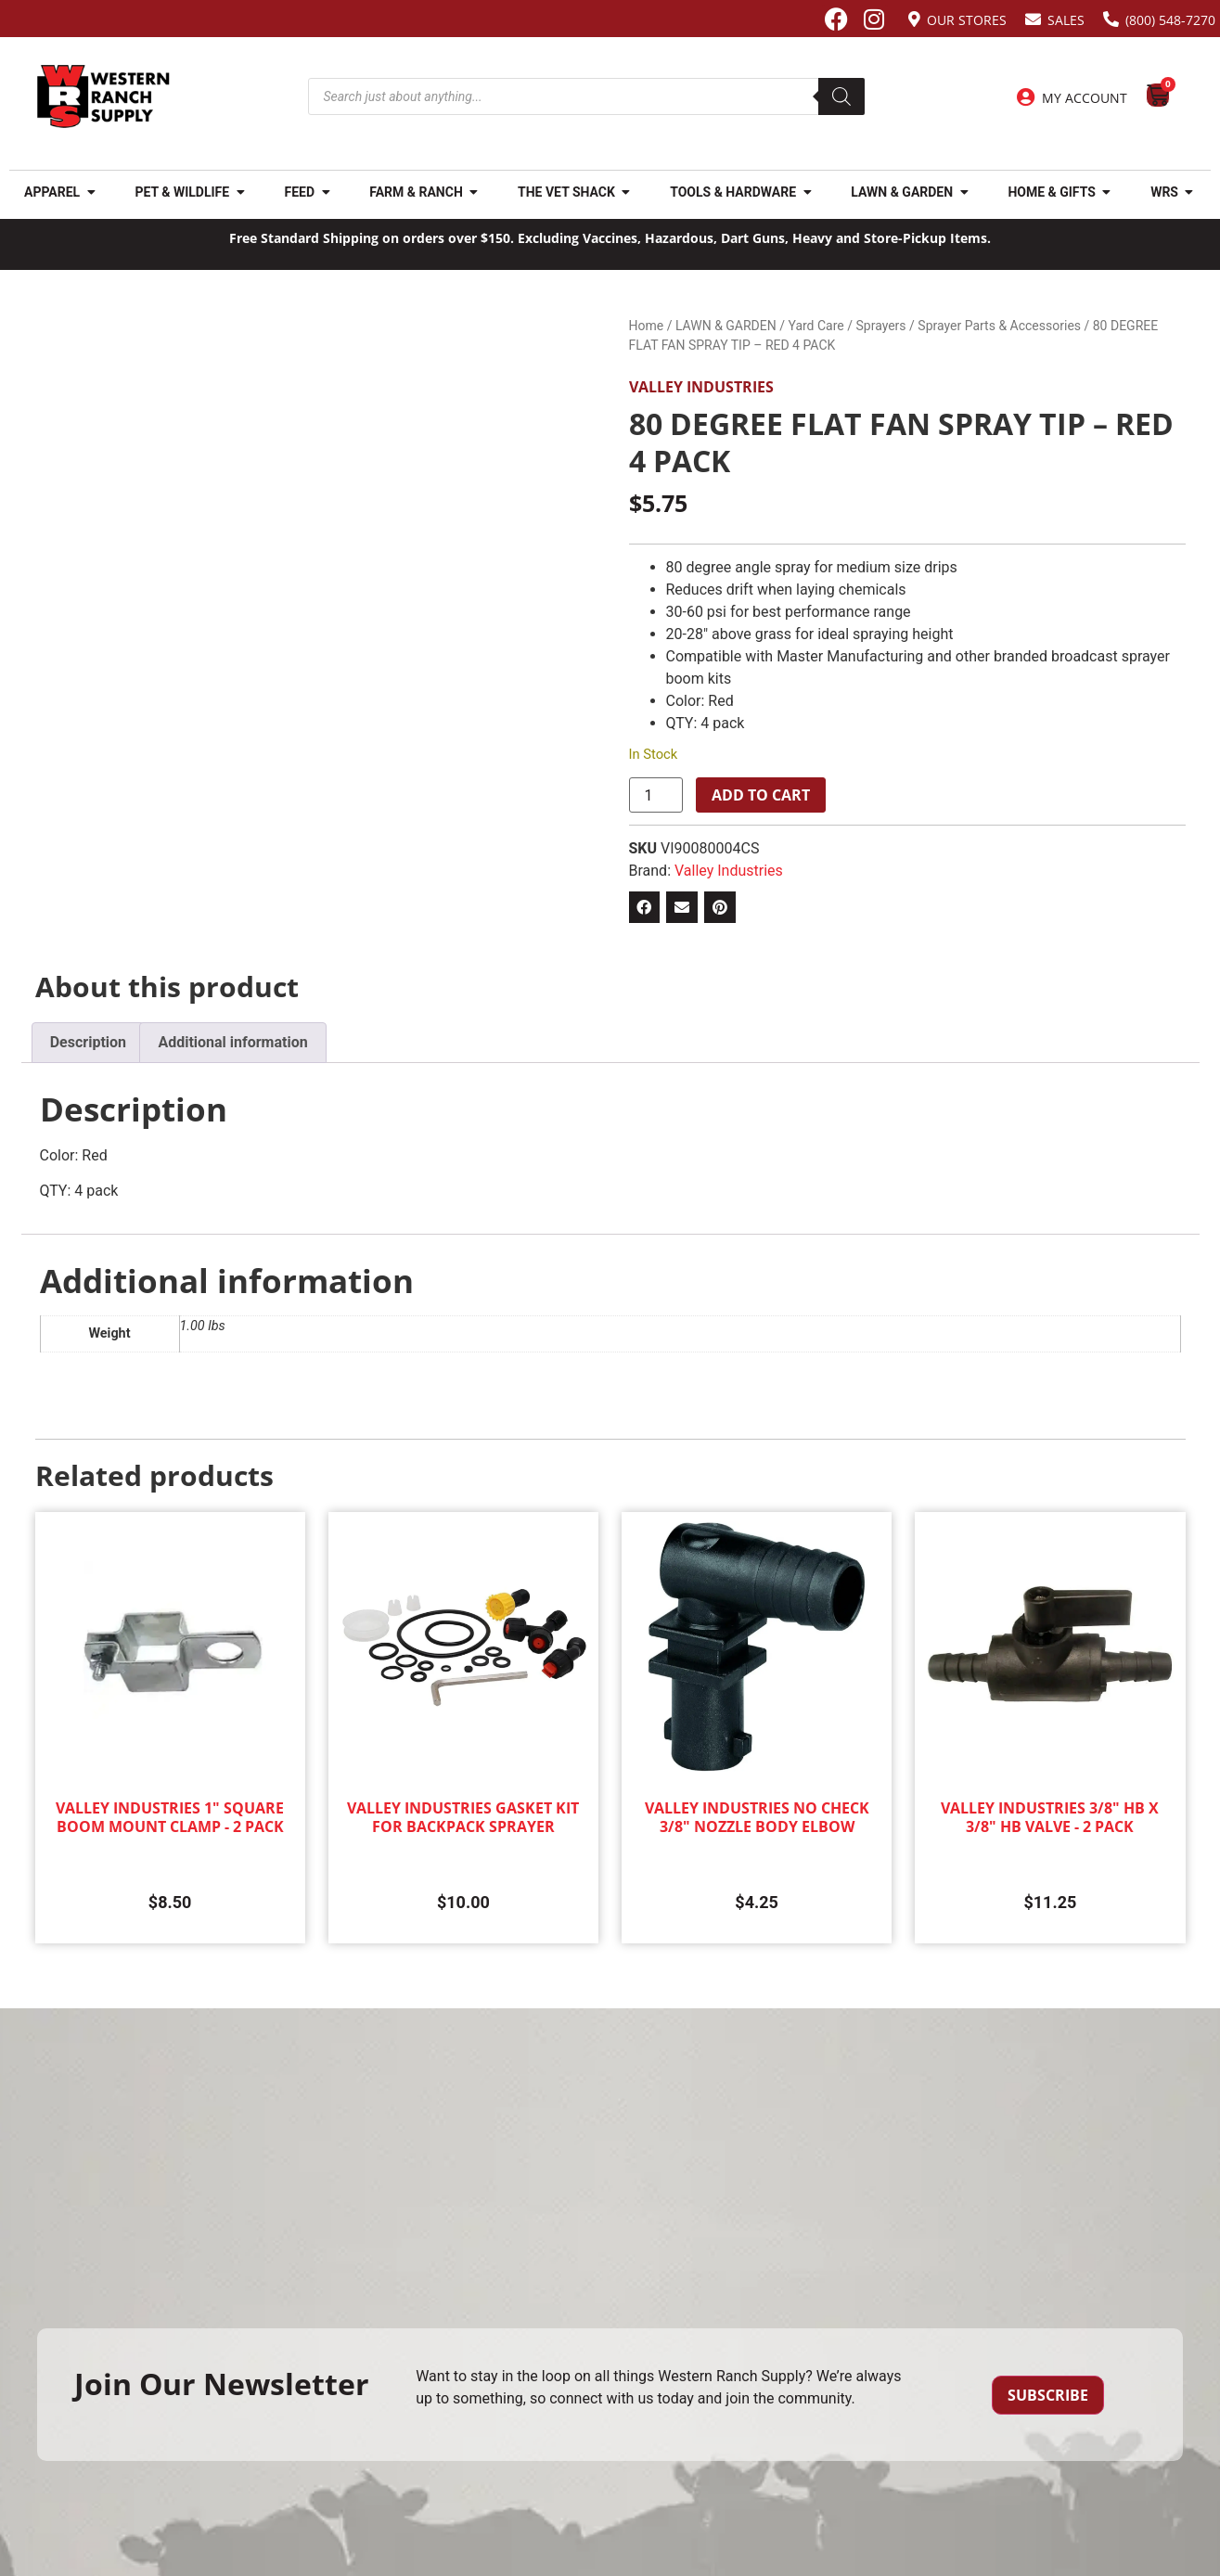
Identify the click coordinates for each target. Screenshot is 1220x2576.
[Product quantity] (656, 795)
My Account (1084, 98)
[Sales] (1033, 19)
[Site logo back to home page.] (103, 96)
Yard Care (815, 325)
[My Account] (1026, 97)
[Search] (841, 96)
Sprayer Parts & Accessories (999, 325)
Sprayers (881, 325)
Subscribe (1048, 2395)
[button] (645, 907)
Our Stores (967, 20)
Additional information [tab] (232, 1042)
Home (646, 325)
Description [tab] (88, 1042)
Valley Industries (701, 387)
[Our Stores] (914, 19)
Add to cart (761, 795)
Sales (1066, 20)
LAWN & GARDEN (726, 325)
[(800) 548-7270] (1111, 19)
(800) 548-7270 (1170, 20)
